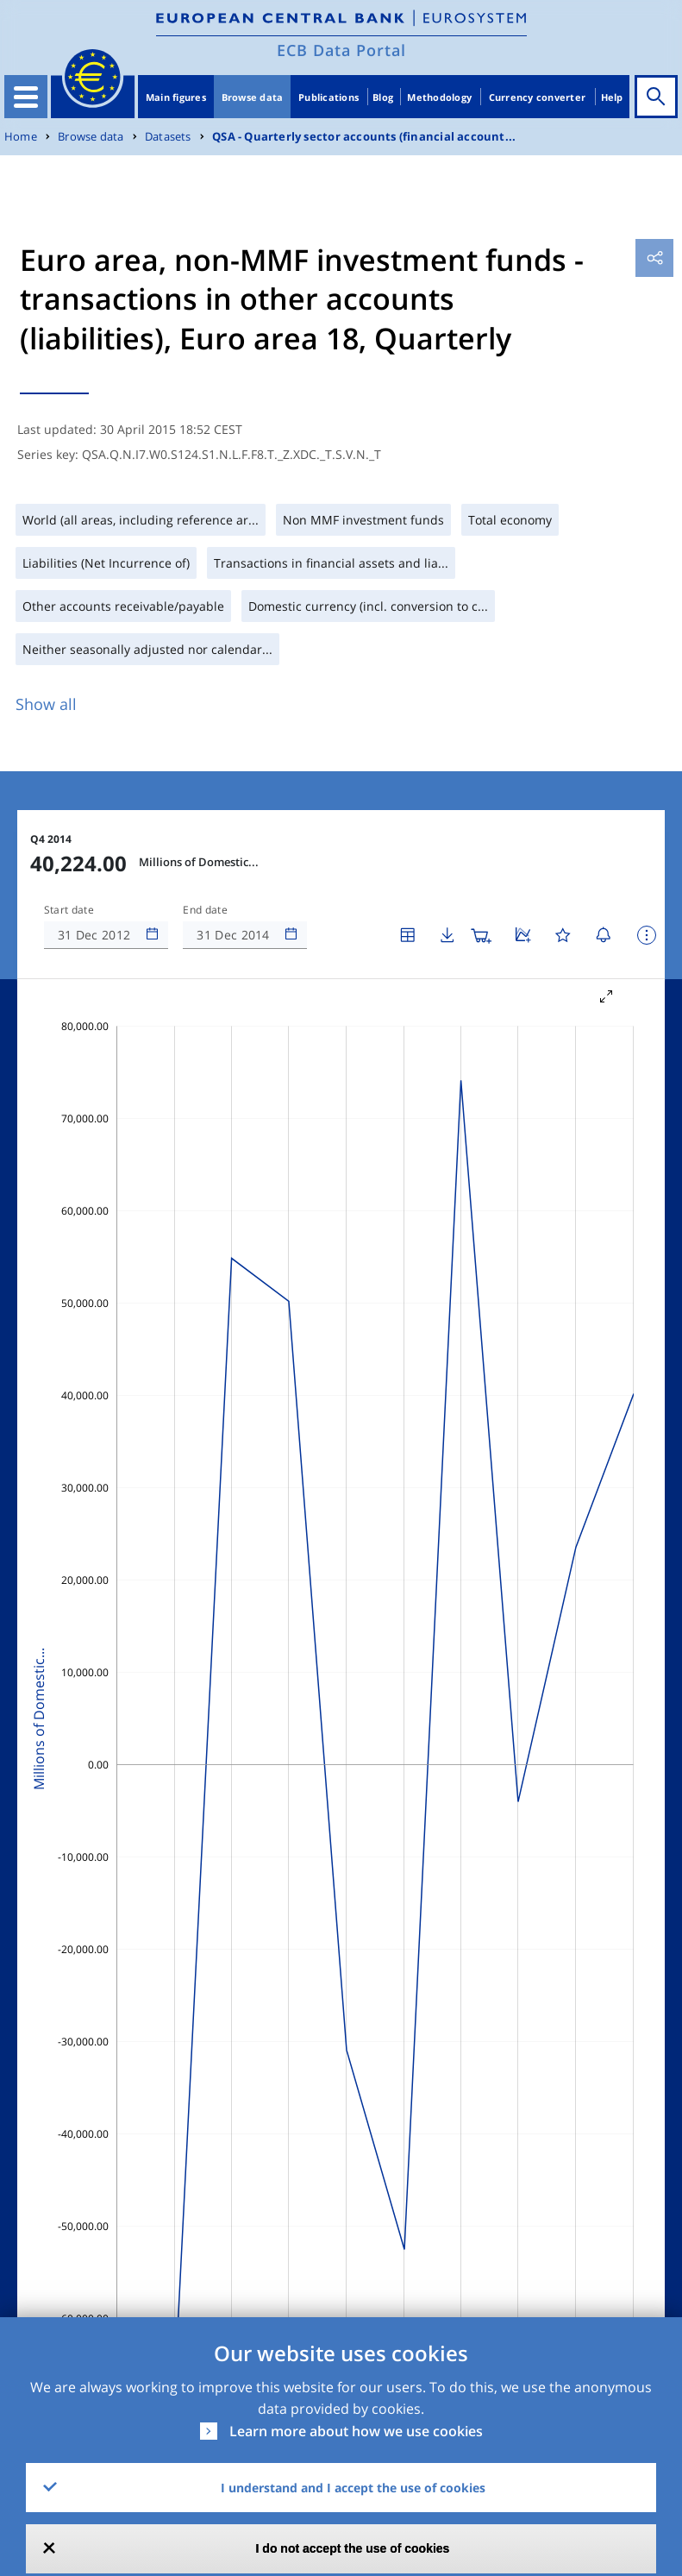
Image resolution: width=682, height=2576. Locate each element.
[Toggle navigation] (25, 96)
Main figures (176, 97)
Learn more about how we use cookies (356, 2431)
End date (205, 910)
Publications (328, 97)
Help (612, 97)
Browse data (253, 97)
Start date (69, 910)
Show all (46, 704)
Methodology (439, 97)
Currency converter (537, 97)
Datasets (168, 136)
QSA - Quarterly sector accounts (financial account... (364, 136)
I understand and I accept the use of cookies (353, 2487)
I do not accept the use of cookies (353, 2548)
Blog (382, 97)
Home (20, 136)
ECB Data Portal (341, 50)
